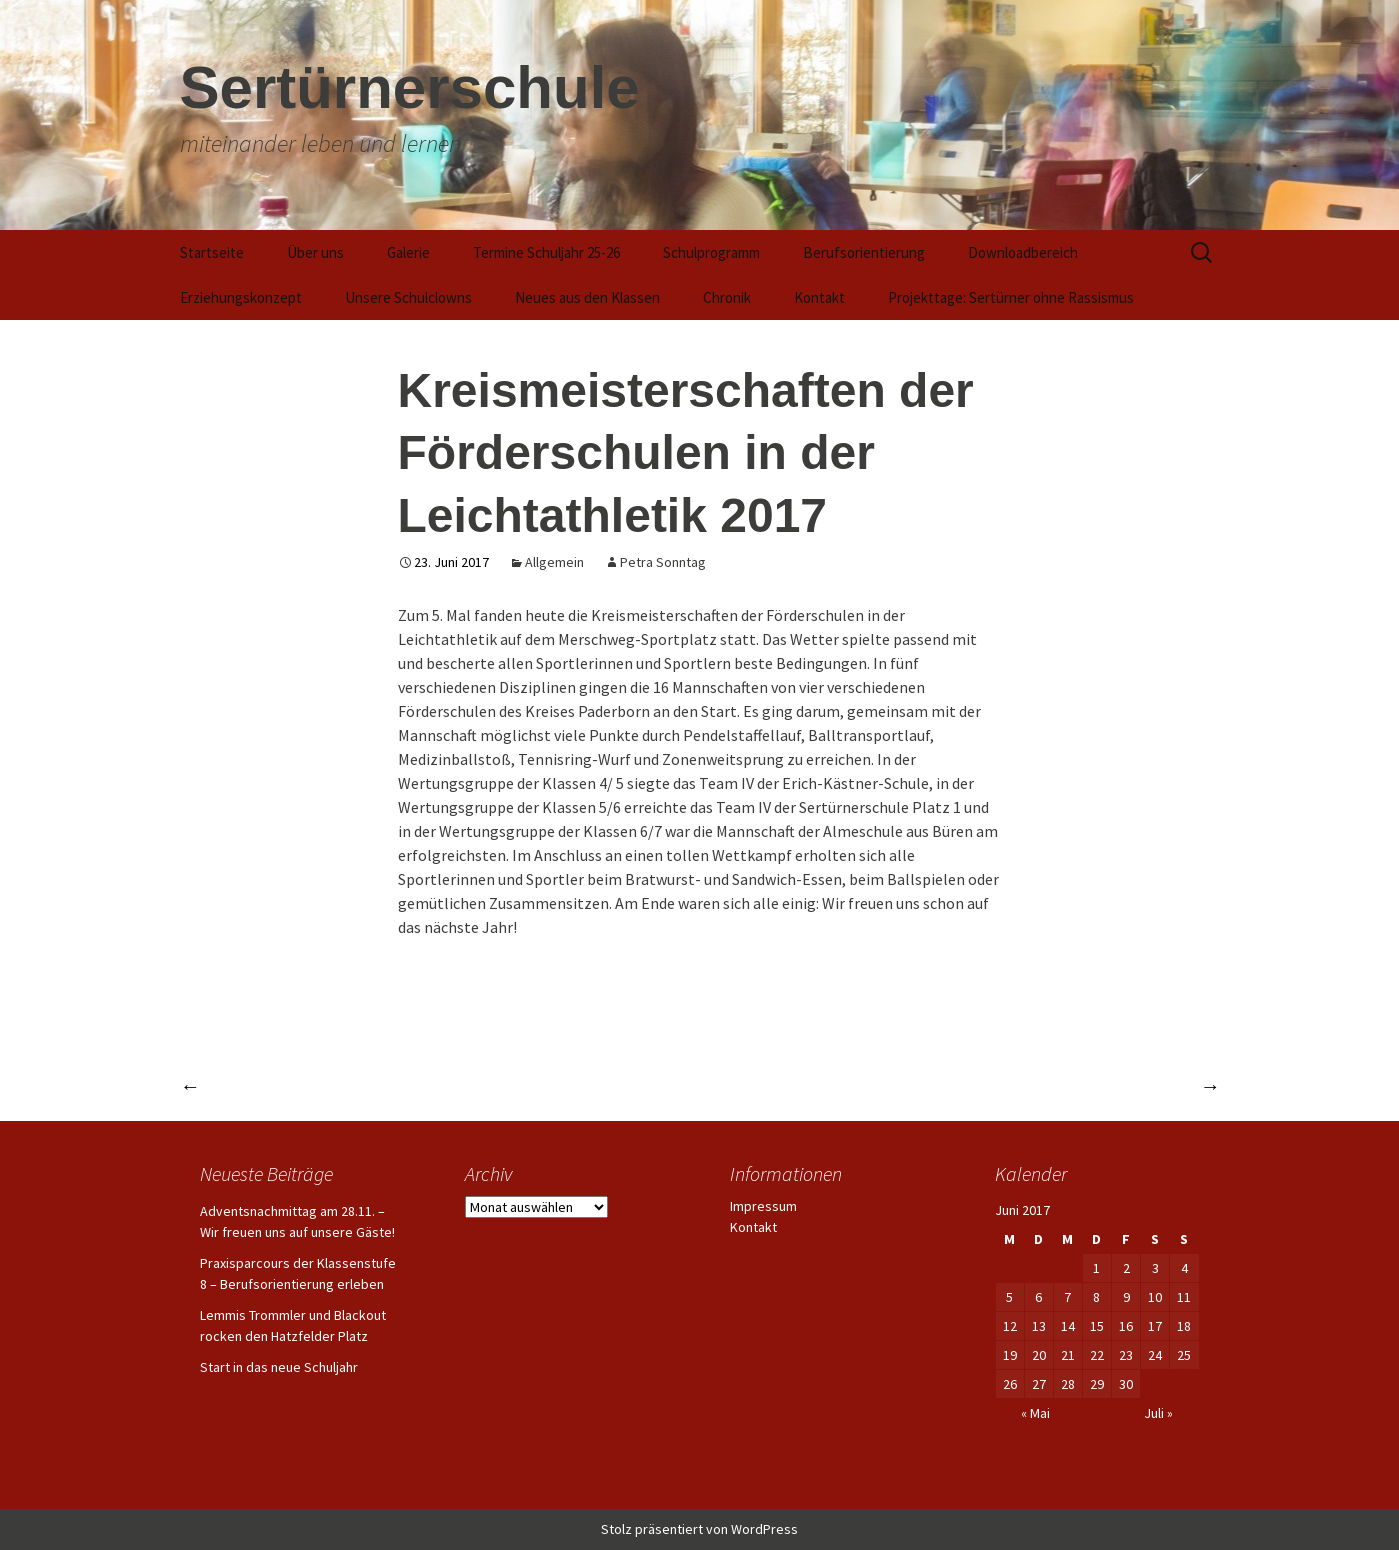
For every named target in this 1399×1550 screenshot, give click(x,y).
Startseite (212, 252)
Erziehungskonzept (241, 297)
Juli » (1158, 1413)
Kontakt (819, 297)
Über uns (315, 252)
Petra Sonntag (663, 562)
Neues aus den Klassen (587, 297)
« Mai (1035, 1413)
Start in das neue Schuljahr (279, 1367)
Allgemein (554, 562)
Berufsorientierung (864, 252)
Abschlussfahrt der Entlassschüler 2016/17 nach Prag (999, 1085)
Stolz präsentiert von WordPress (699, 1529)
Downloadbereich (1023, 252)
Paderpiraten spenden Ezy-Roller (320, 1085)
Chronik (727, 297)
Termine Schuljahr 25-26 (546, 252)
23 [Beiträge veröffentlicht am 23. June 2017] (1126, 1355)
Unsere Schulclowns (408, 297)
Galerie (408, 252)
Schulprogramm (711, 252)
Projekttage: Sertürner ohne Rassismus (1011, 297)
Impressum (763, 1206)
